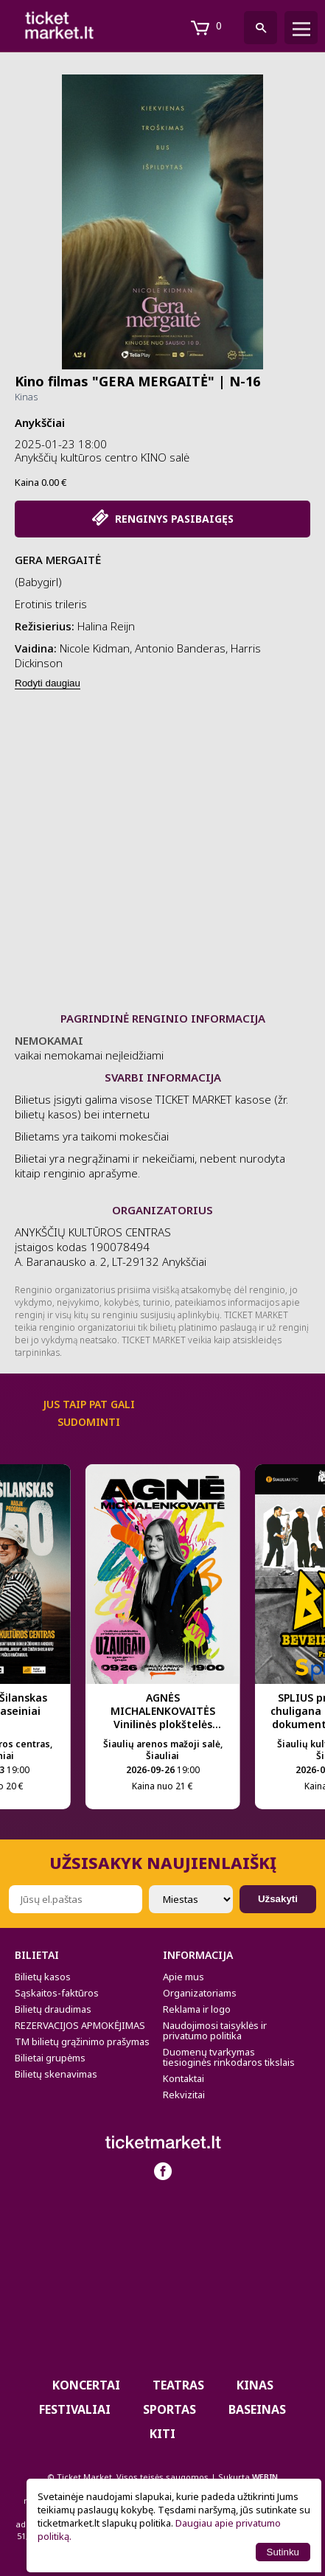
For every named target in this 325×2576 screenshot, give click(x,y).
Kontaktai (183, 2078)
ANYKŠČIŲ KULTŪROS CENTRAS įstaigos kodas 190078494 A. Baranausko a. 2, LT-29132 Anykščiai (110, 1247)
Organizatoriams (200, 1992)
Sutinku (283, 2552)
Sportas (169, 2409)
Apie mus (183, 1976)
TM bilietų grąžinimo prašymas (82, 2041)
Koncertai (86, 2385)
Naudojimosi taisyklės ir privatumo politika (215, 2030)
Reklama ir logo (197, 2009)
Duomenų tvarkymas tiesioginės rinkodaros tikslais (229, 2057)
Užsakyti (278, 1898)
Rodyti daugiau (47, 683)
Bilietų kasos (43, 1976)
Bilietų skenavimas (56, 2074)
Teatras (178, 2385)
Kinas (26, 396)
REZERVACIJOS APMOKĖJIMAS (80, 2025)
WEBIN (265, 2476)
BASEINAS (257, 2409)
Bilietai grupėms (50, 2057)
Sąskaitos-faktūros (57, 1992)
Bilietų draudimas (53, 2009)
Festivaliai (75, 2409)
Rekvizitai (184, 2094)
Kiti (162, 2434)
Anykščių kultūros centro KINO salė (102, 457)
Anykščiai (40, 422)
